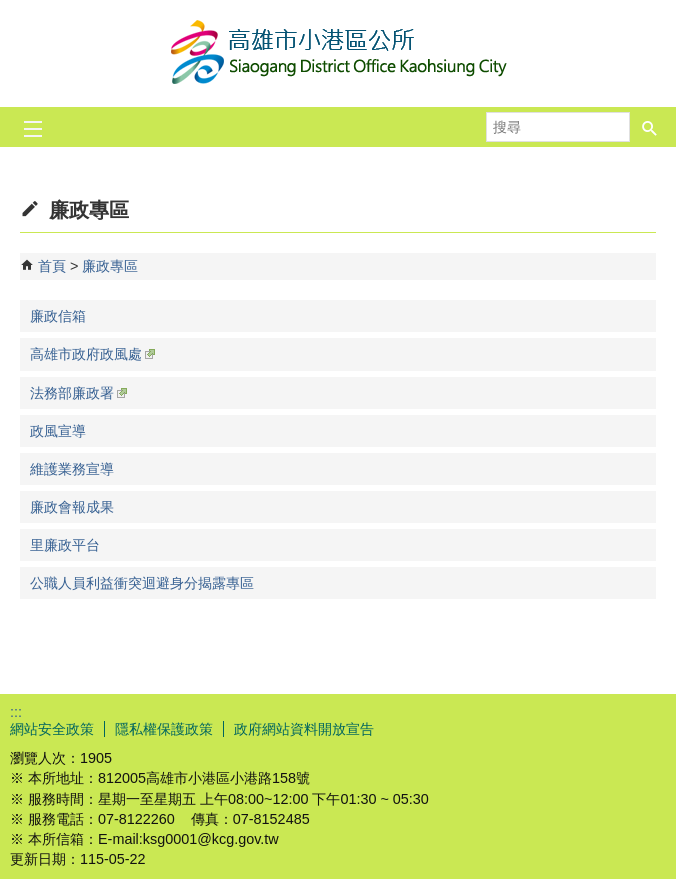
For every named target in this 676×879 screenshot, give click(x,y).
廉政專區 (110, 266)
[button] (650, 127)
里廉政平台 (65, 545)
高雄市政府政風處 (92, 354)
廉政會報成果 (72, 507)
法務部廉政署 (78, 393)
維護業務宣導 (72, 469)
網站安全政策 (52, 729)
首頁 (52, 266)
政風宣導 (58, 431)
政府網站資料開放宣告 (304, 729)
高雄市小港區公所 (338, 53)
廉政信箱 (58, 316)
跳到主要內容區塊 (10, 10)
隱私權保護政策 (164, 729)
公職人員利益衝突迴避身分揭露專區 (142, 583)
